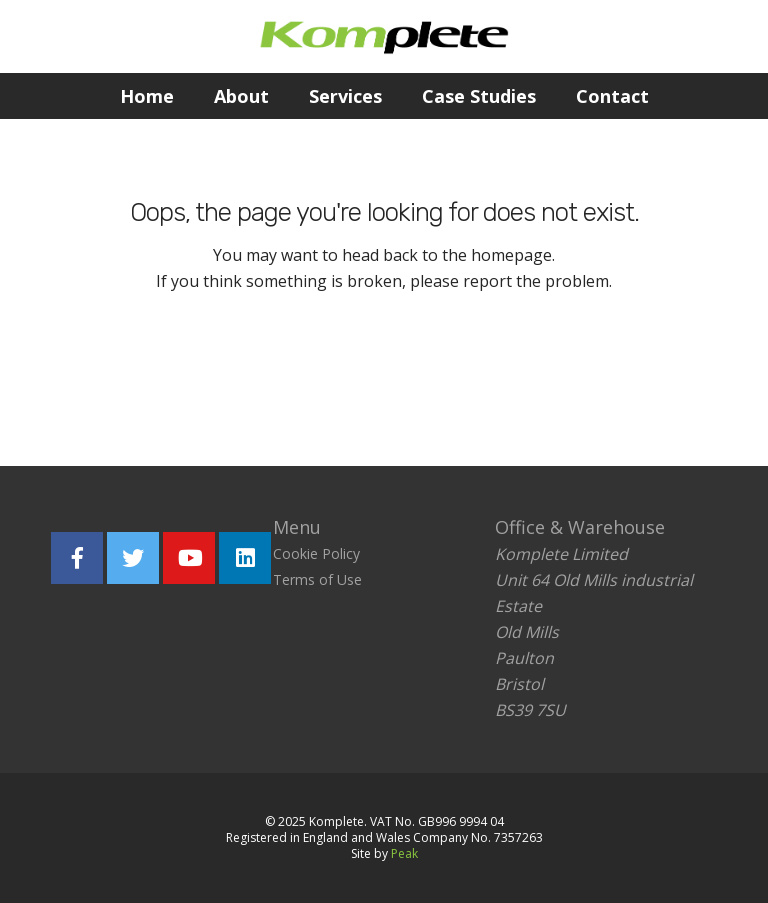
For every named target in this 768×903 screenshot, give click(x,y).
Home (147, 96)
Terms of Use (317, 579)
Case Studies (479, 96)
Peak (404, 853)
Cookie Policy (316, 553)
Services (345, 96)
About (241, 96)
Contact (612, 96)
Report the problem (479, 372)
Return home (260, 372)
